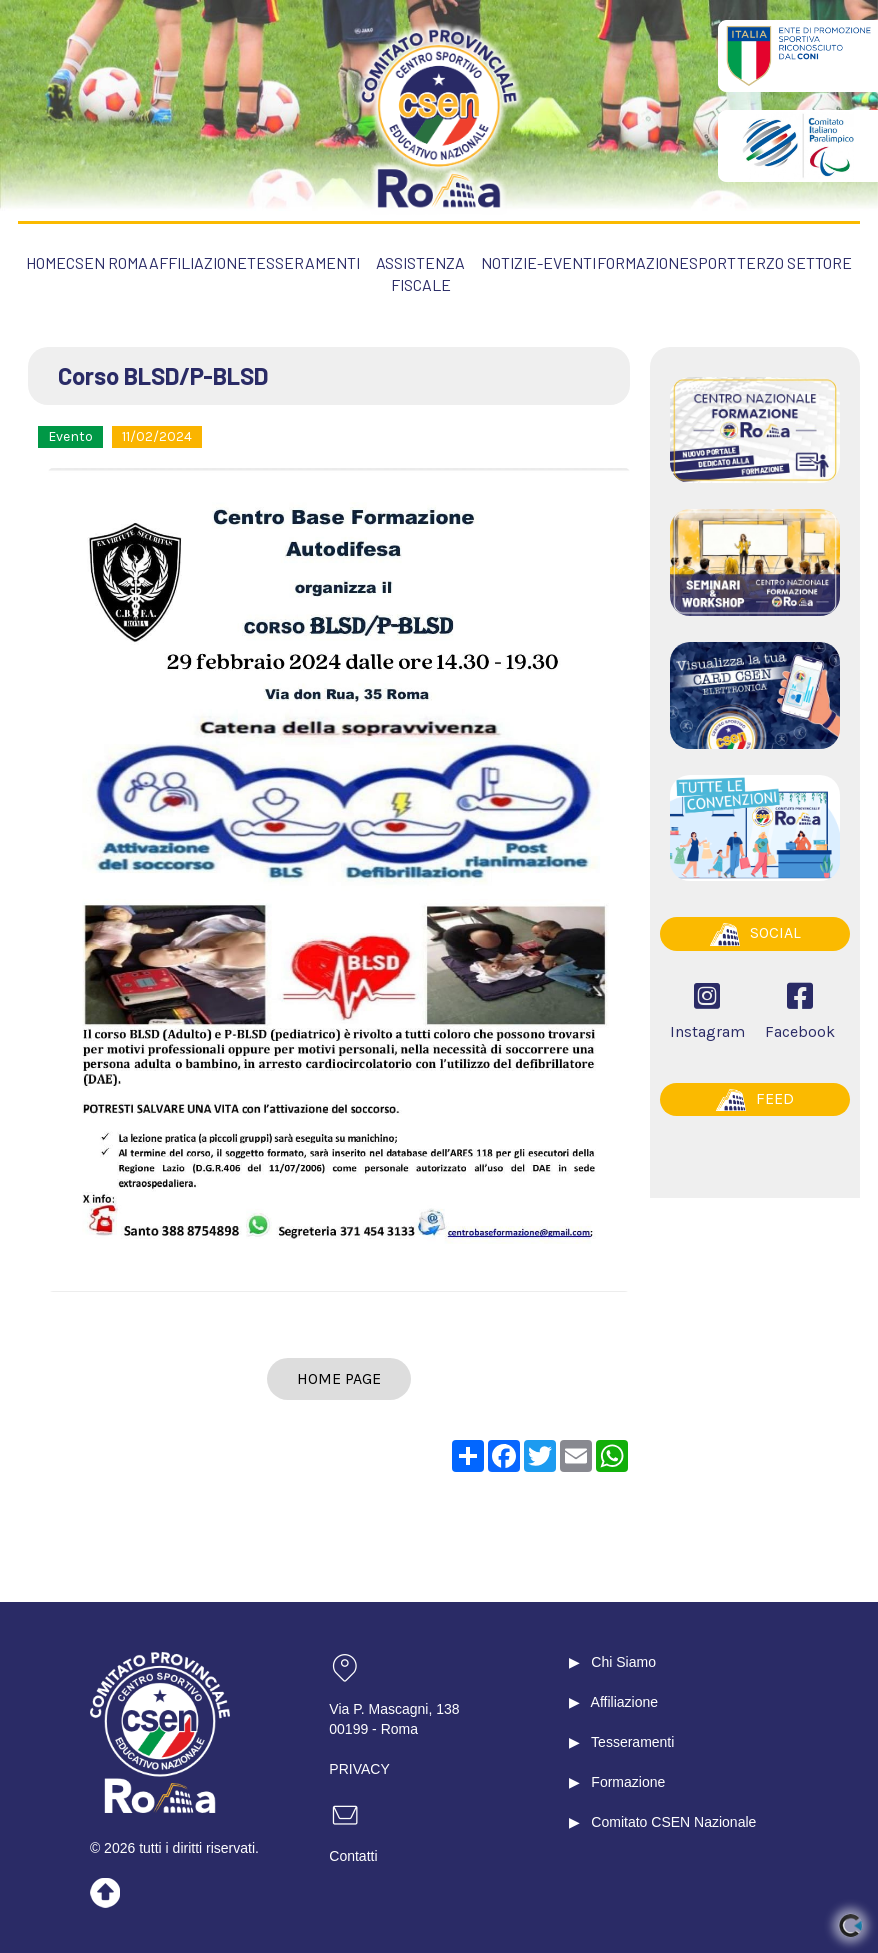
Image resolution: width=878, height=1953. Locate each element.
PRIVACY (359, 1769)
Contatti (353, 1856)
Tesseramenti (632, 1742)
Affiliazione (624, 1702)
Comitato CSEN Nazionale (673, 1822)
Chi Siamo (623, 1662)
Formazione (628, 1782)
